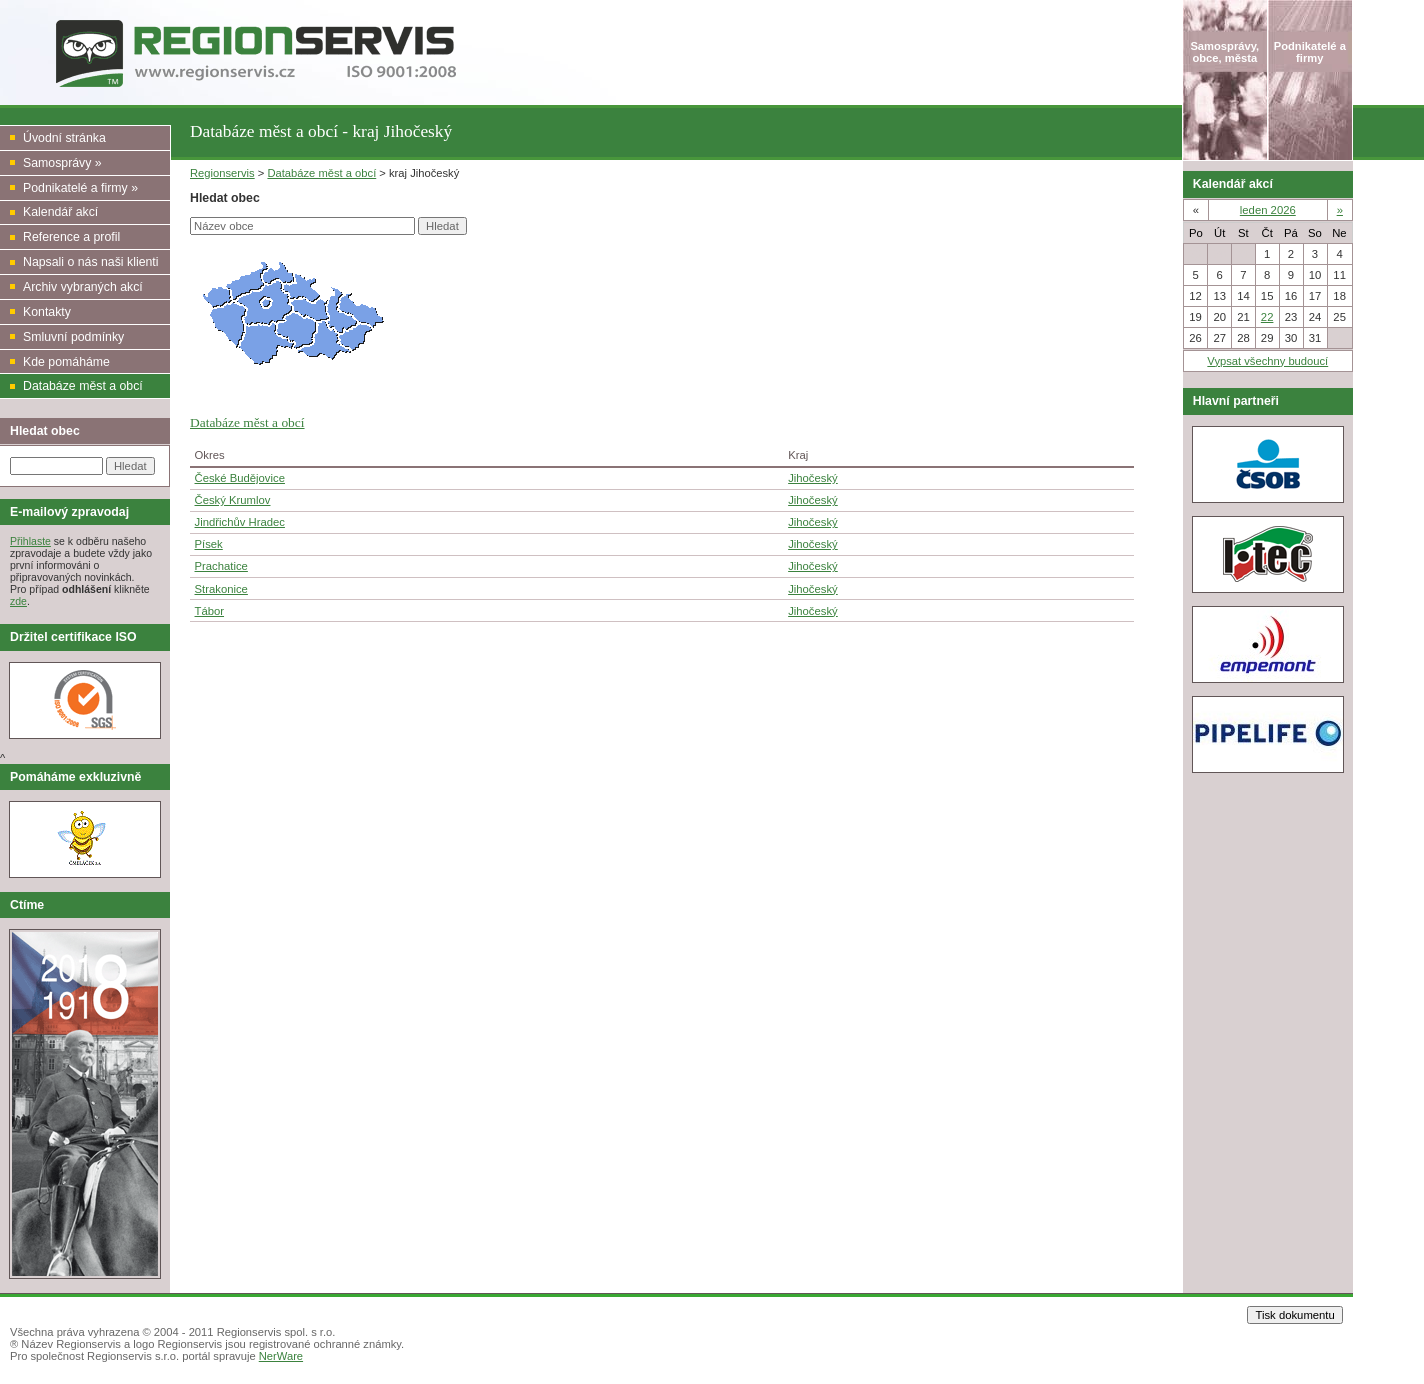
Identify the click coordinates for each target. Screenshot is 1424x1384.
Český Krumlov (233, 500)
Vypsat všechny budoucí (1267, 361)
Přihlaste (30, 541)
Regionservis (222, 173)
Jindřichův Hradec (240, 522)
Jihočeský (813, 478)
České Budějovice (240, 478)
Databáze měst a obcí (321, 173)
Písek (209, 544)
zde (18, 601)
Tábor (210, 611)
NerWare (281, 1356)
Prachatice (221, 566)
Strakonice (221, 589)
